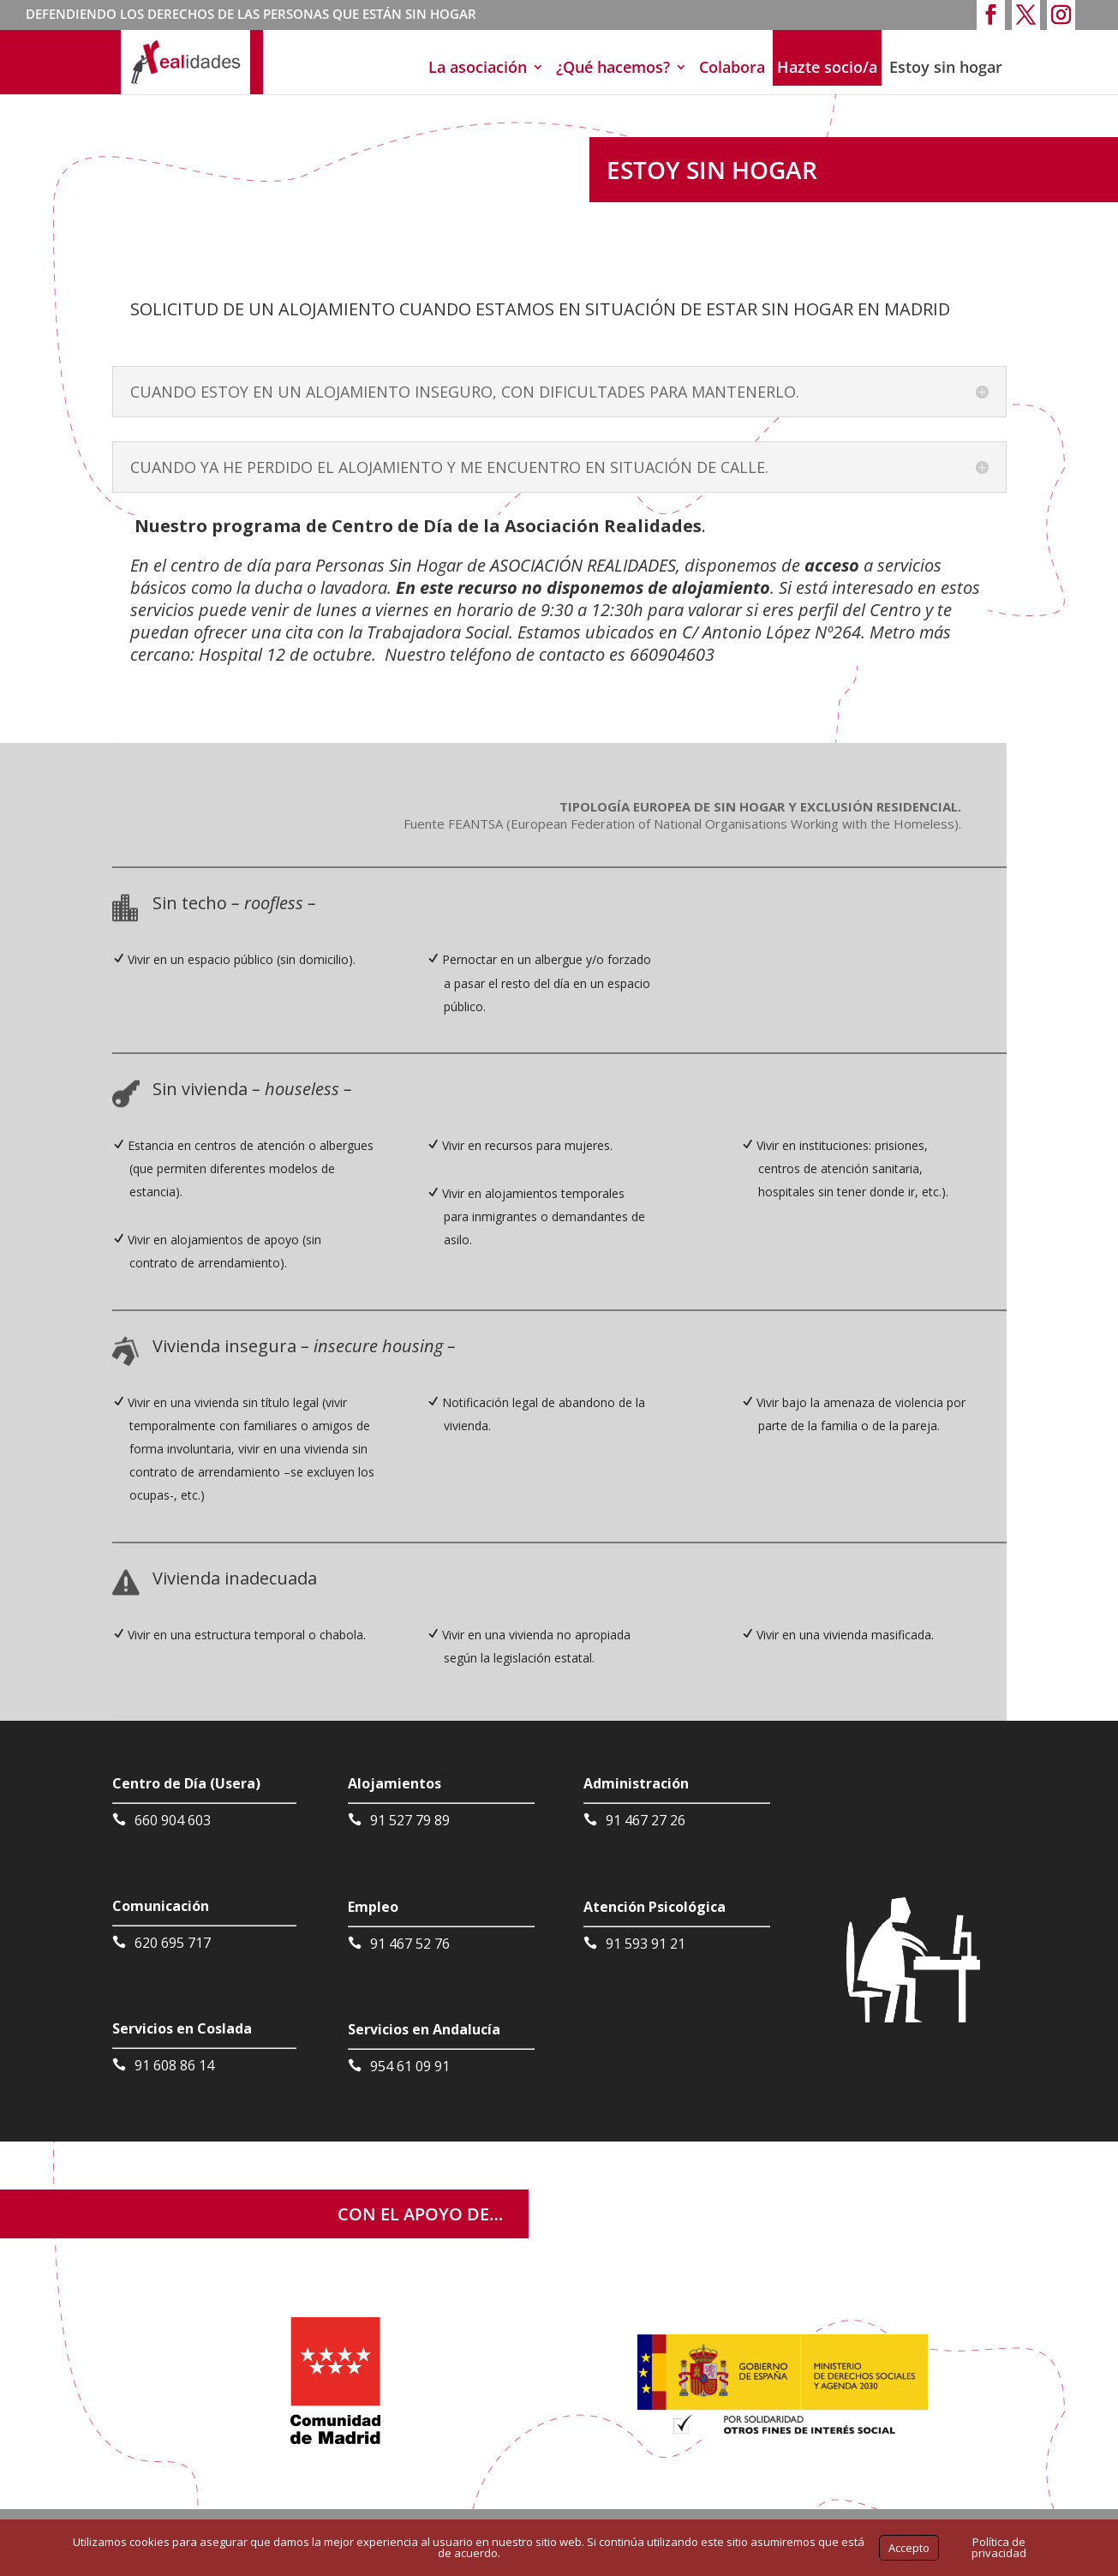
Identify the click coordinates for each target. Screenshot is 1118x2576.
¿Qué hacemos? (613, 67)
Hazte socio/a (827, 67)
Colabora (732, 67)
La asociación (477, 67)
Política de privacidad (999, 2547)
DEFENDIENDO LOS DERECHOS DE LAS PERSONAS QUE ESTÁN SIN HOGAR (251, 15)
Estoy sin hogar (945, 67)
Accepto (909, 2547)
